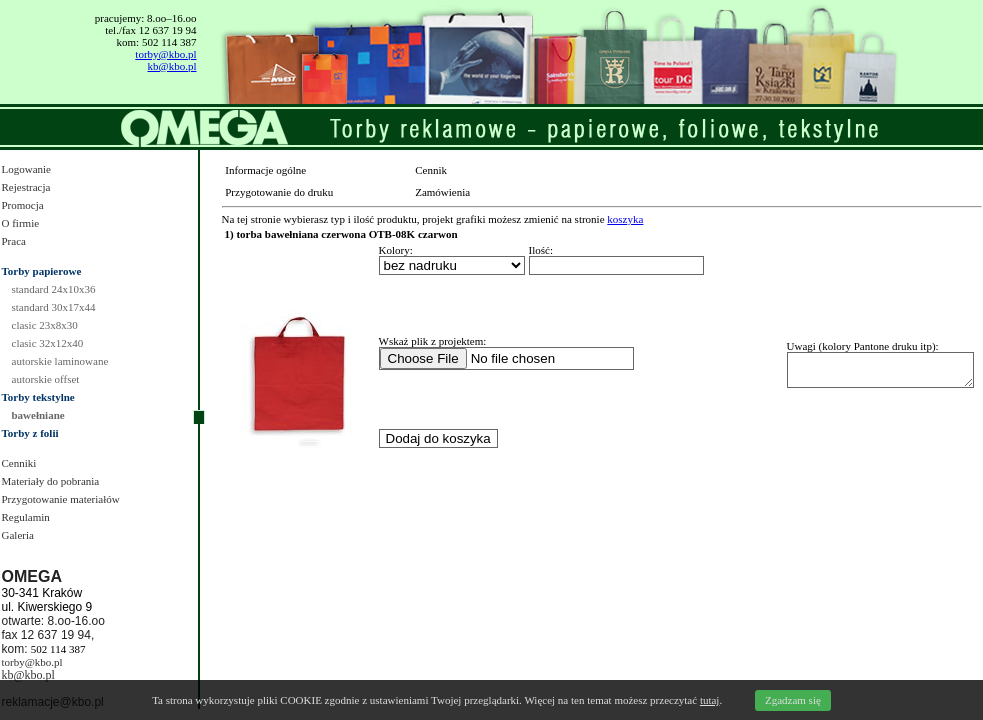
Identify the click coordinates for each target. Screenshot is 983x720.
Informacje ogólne (265, 170)
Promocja (23, 205)
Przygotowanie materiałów (61, 499)
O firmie (21, 223)
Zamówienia (442, 192)
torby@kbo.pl (165, 54)
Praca (14, 241)
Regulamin (26, 517)
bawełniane (38, 415)
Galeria (18, 535)
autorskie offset (46, 379)
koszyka (625, 219)
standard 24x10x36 (54, 289)
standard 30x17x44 (54, 307)
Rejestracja (26, 187)
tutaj (710, 700)
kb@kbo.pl (172, 66)
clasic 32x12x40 (48, 343)
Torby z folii (30, 433)
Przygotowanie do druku (279, 192)
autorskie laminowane (60, 361)
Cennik (431, 170)
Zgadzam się (793, 700)
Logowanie (26, 169)
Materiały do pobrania (51, 481)
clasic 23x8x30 (45, 325)
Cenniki (19, 463)
